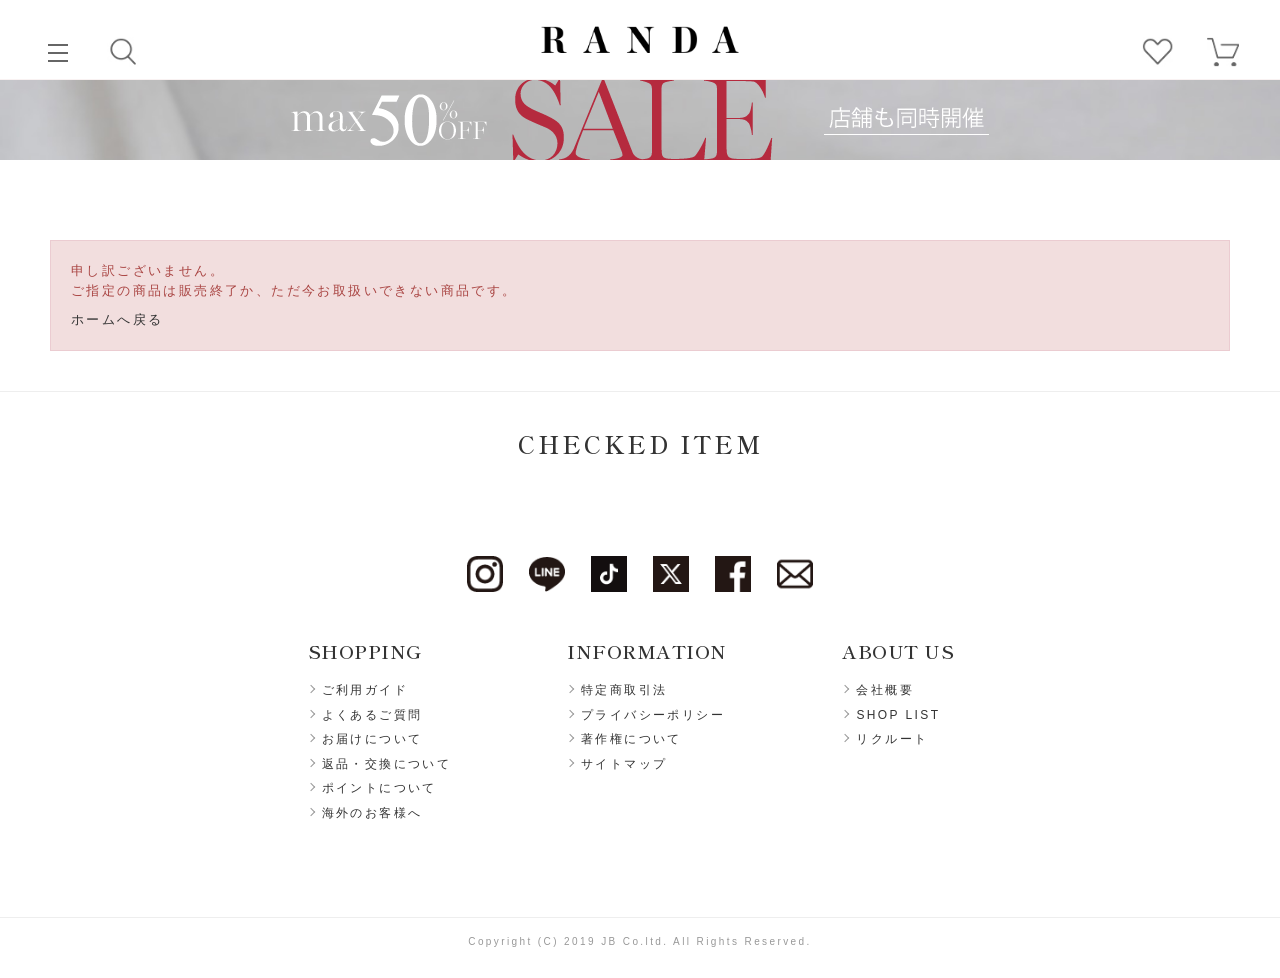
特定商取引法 (624, 690)
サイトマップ (624, 764)
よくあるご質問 (372, 715)
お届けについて (372, 739)
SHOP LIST (898, 715)
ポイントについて (379, 788)
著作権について (631, 739)
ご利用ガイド (365, 690)
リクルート (892, 739)
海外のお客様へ (372, 813)
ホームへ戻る (117, 319)
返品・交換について (387, 764)
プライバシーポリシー (653, 715)
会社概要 (885, 690)
